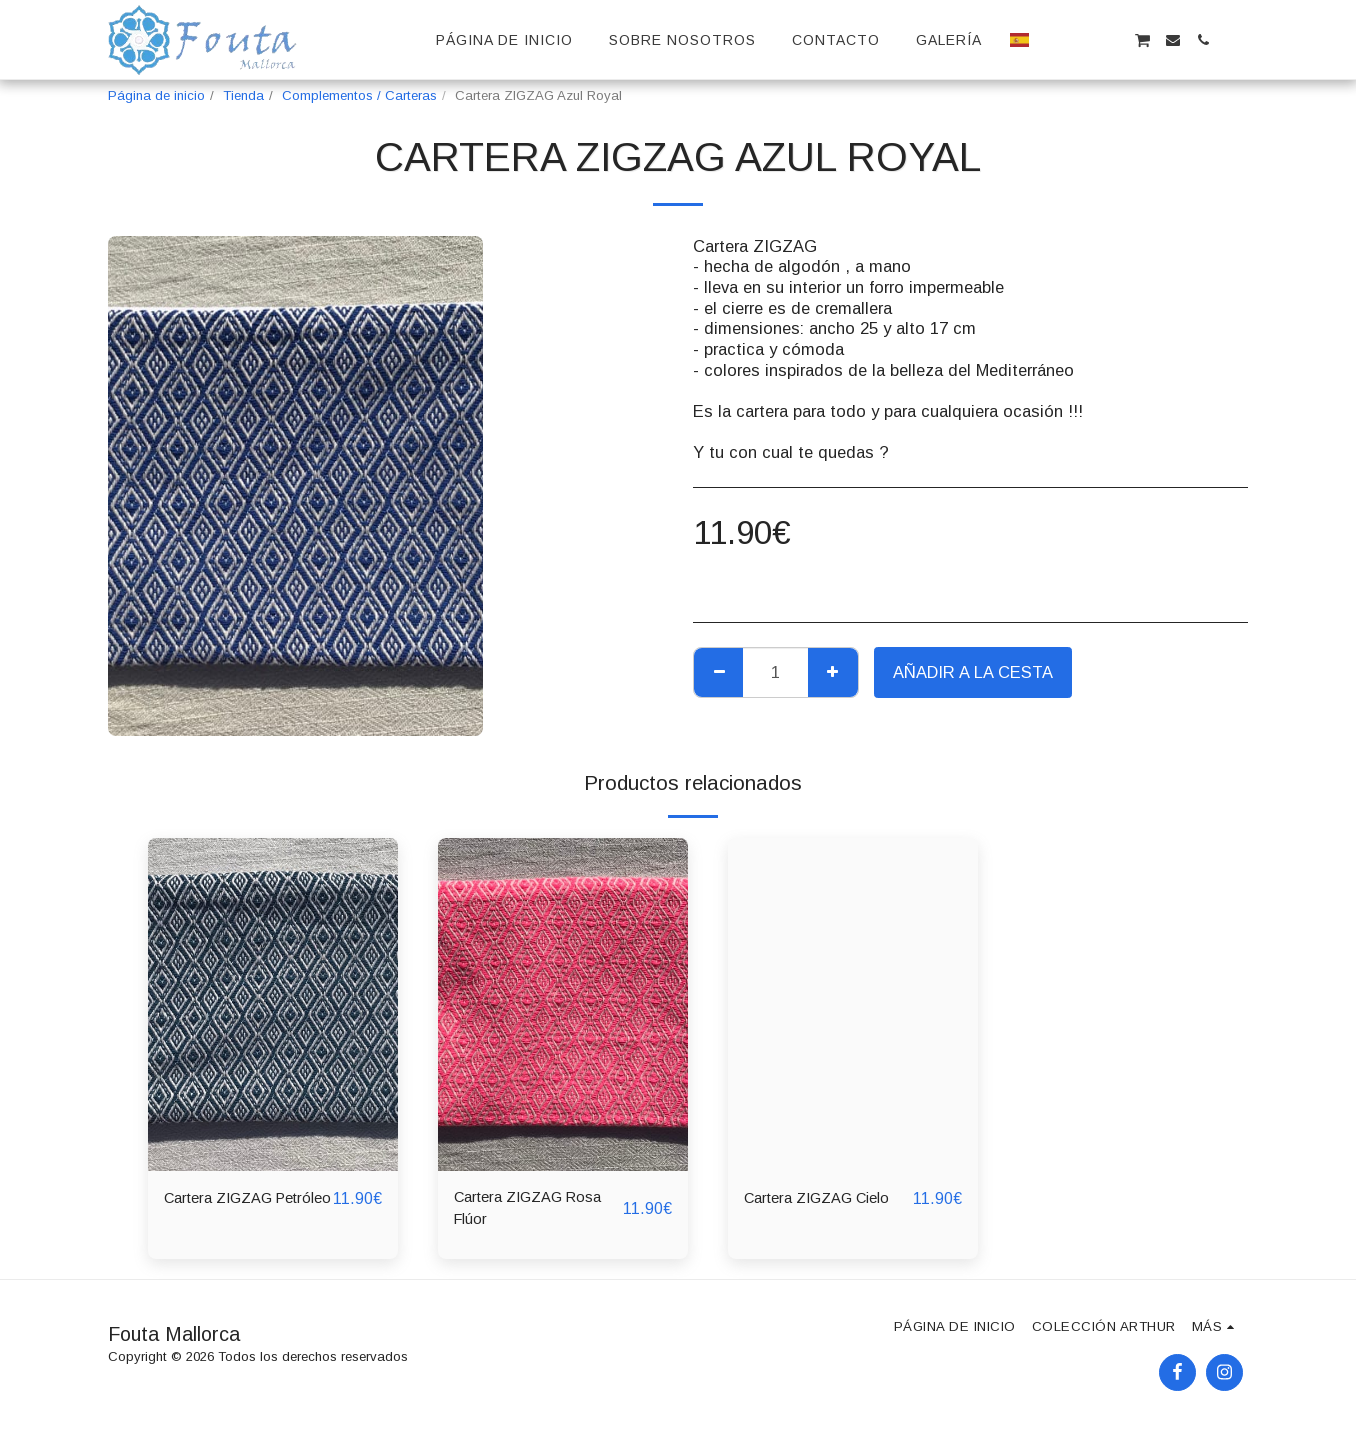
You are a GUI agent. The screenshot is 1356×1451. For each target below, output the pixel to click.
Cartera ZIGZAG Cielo (828, 1199)
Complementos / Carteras (359, 95)
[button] (1052, 40)
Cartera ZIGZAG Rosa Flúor (538, 1211)
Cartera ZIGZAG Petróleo (226, 1211)
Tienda (243, 95)
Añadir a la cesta (973, 672)
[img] (273, 1004)
